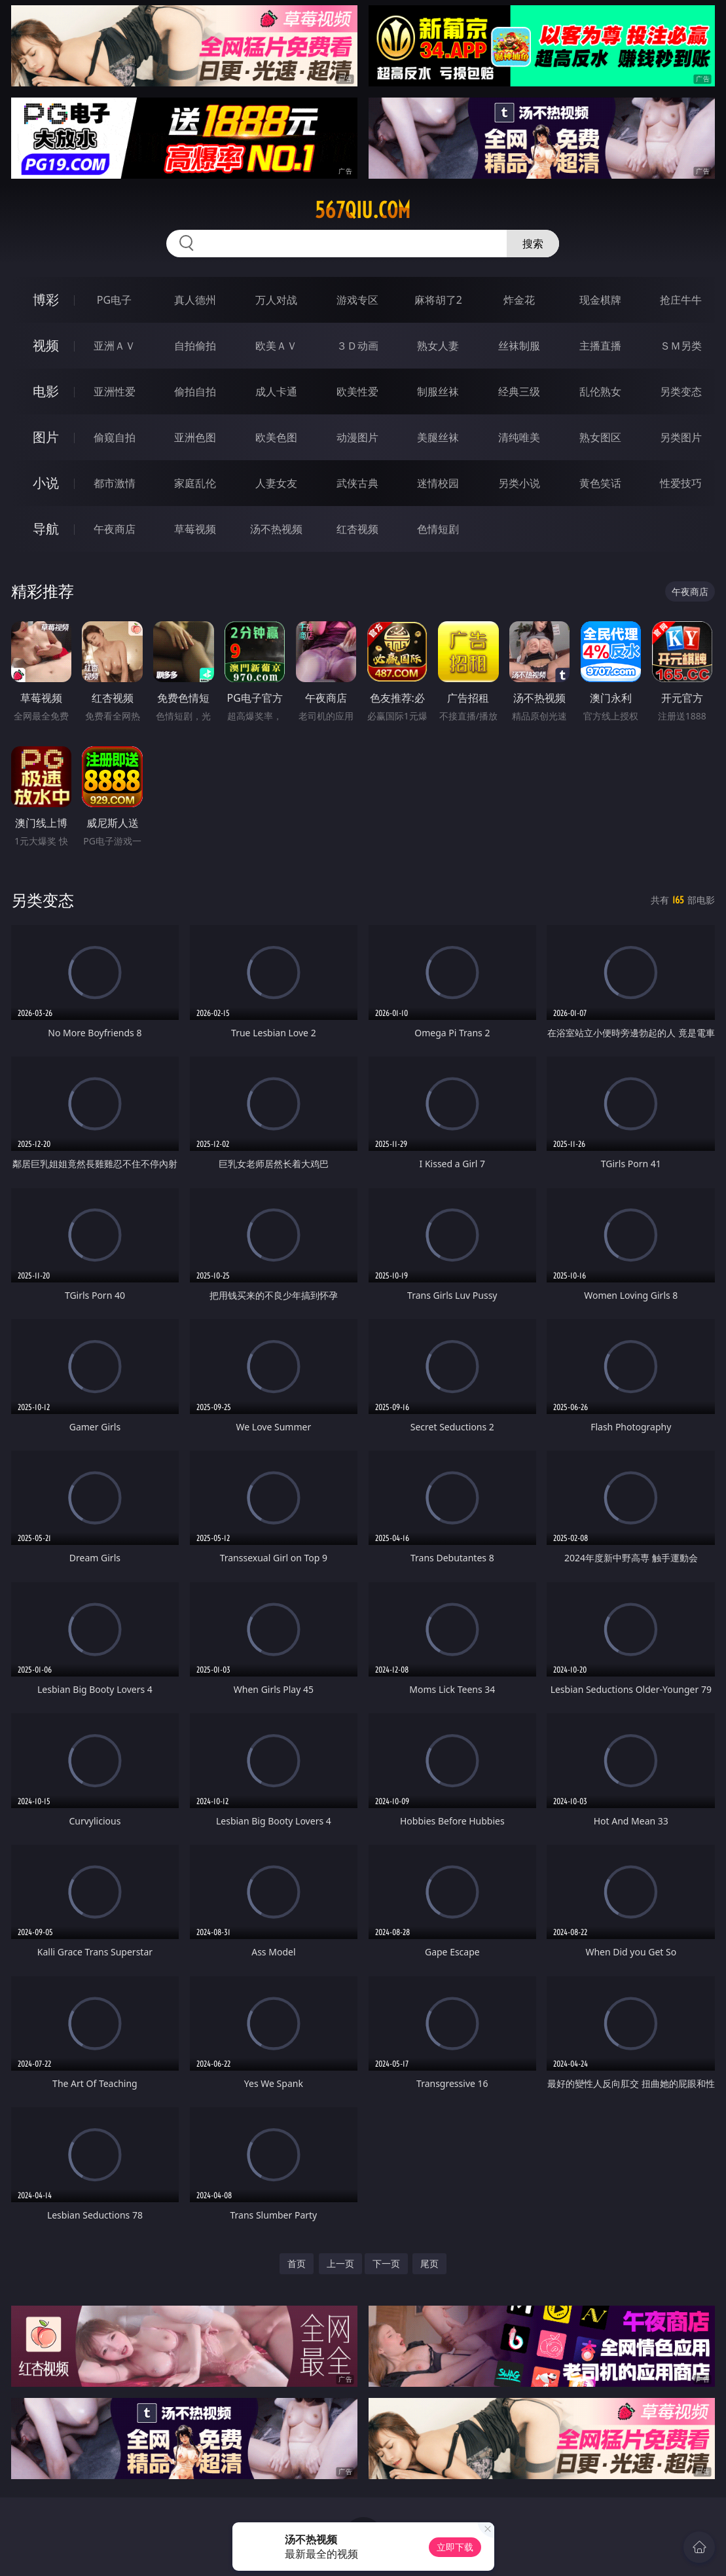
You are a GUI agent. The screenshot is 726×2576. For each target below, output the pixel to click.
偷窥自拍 (115, 437)
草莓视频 (195, 529)
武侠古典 (357, 483)
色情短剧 (438, 529)
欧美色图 (276, 437)
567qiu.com (362, 210)
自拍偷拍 (195, 345)
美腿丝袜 (438, 437)
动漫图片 (357, 437)
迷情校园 (438, 483)
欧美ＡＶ (276, 345)
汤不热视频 (276, 529)
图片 (46, 437)
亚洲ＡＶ (115, 345)
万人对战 (276, 300)
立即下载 (455, 2547)
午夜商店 (115, 529)
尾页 (429, 2263)
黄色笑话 (600, 483)
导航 (46, 528)
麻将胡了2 (438, 300)
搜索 (532, 243)
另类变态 (681, 391)
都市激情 (115, 483)
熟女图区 (600, 437)
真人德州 (195, 300)
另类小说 (519, 483)
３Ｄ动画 (357, 345)
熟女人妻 (438, 345)
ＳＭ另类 (681, 345)
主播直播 (600, 345)
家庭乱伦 (195, 483)
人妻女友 (276, 483)
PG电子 (114, 300)
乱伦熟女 (600, 391)
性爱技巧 (681, 483)
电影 (46, 391)
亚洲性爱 (115, 391)
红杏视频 (357, 529)
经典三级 (519, 391)
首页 (296, 2263)
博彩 (46, 299)
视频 (46, 345)
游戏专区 (357, 300)
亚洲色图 (195, 437)
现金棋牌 (600, 300)
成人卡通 (276, 391)
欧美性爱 (357, 391)
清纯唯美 (519, 437)
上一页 (340, 2263)
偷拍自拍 (195, 391)
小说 (46, 483)
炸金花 (519, 300)
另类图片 (681, 437)
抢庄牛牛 (681, 300)
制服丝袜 (438, 391)
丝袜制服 (519, 345)
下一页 (386, 2263)
